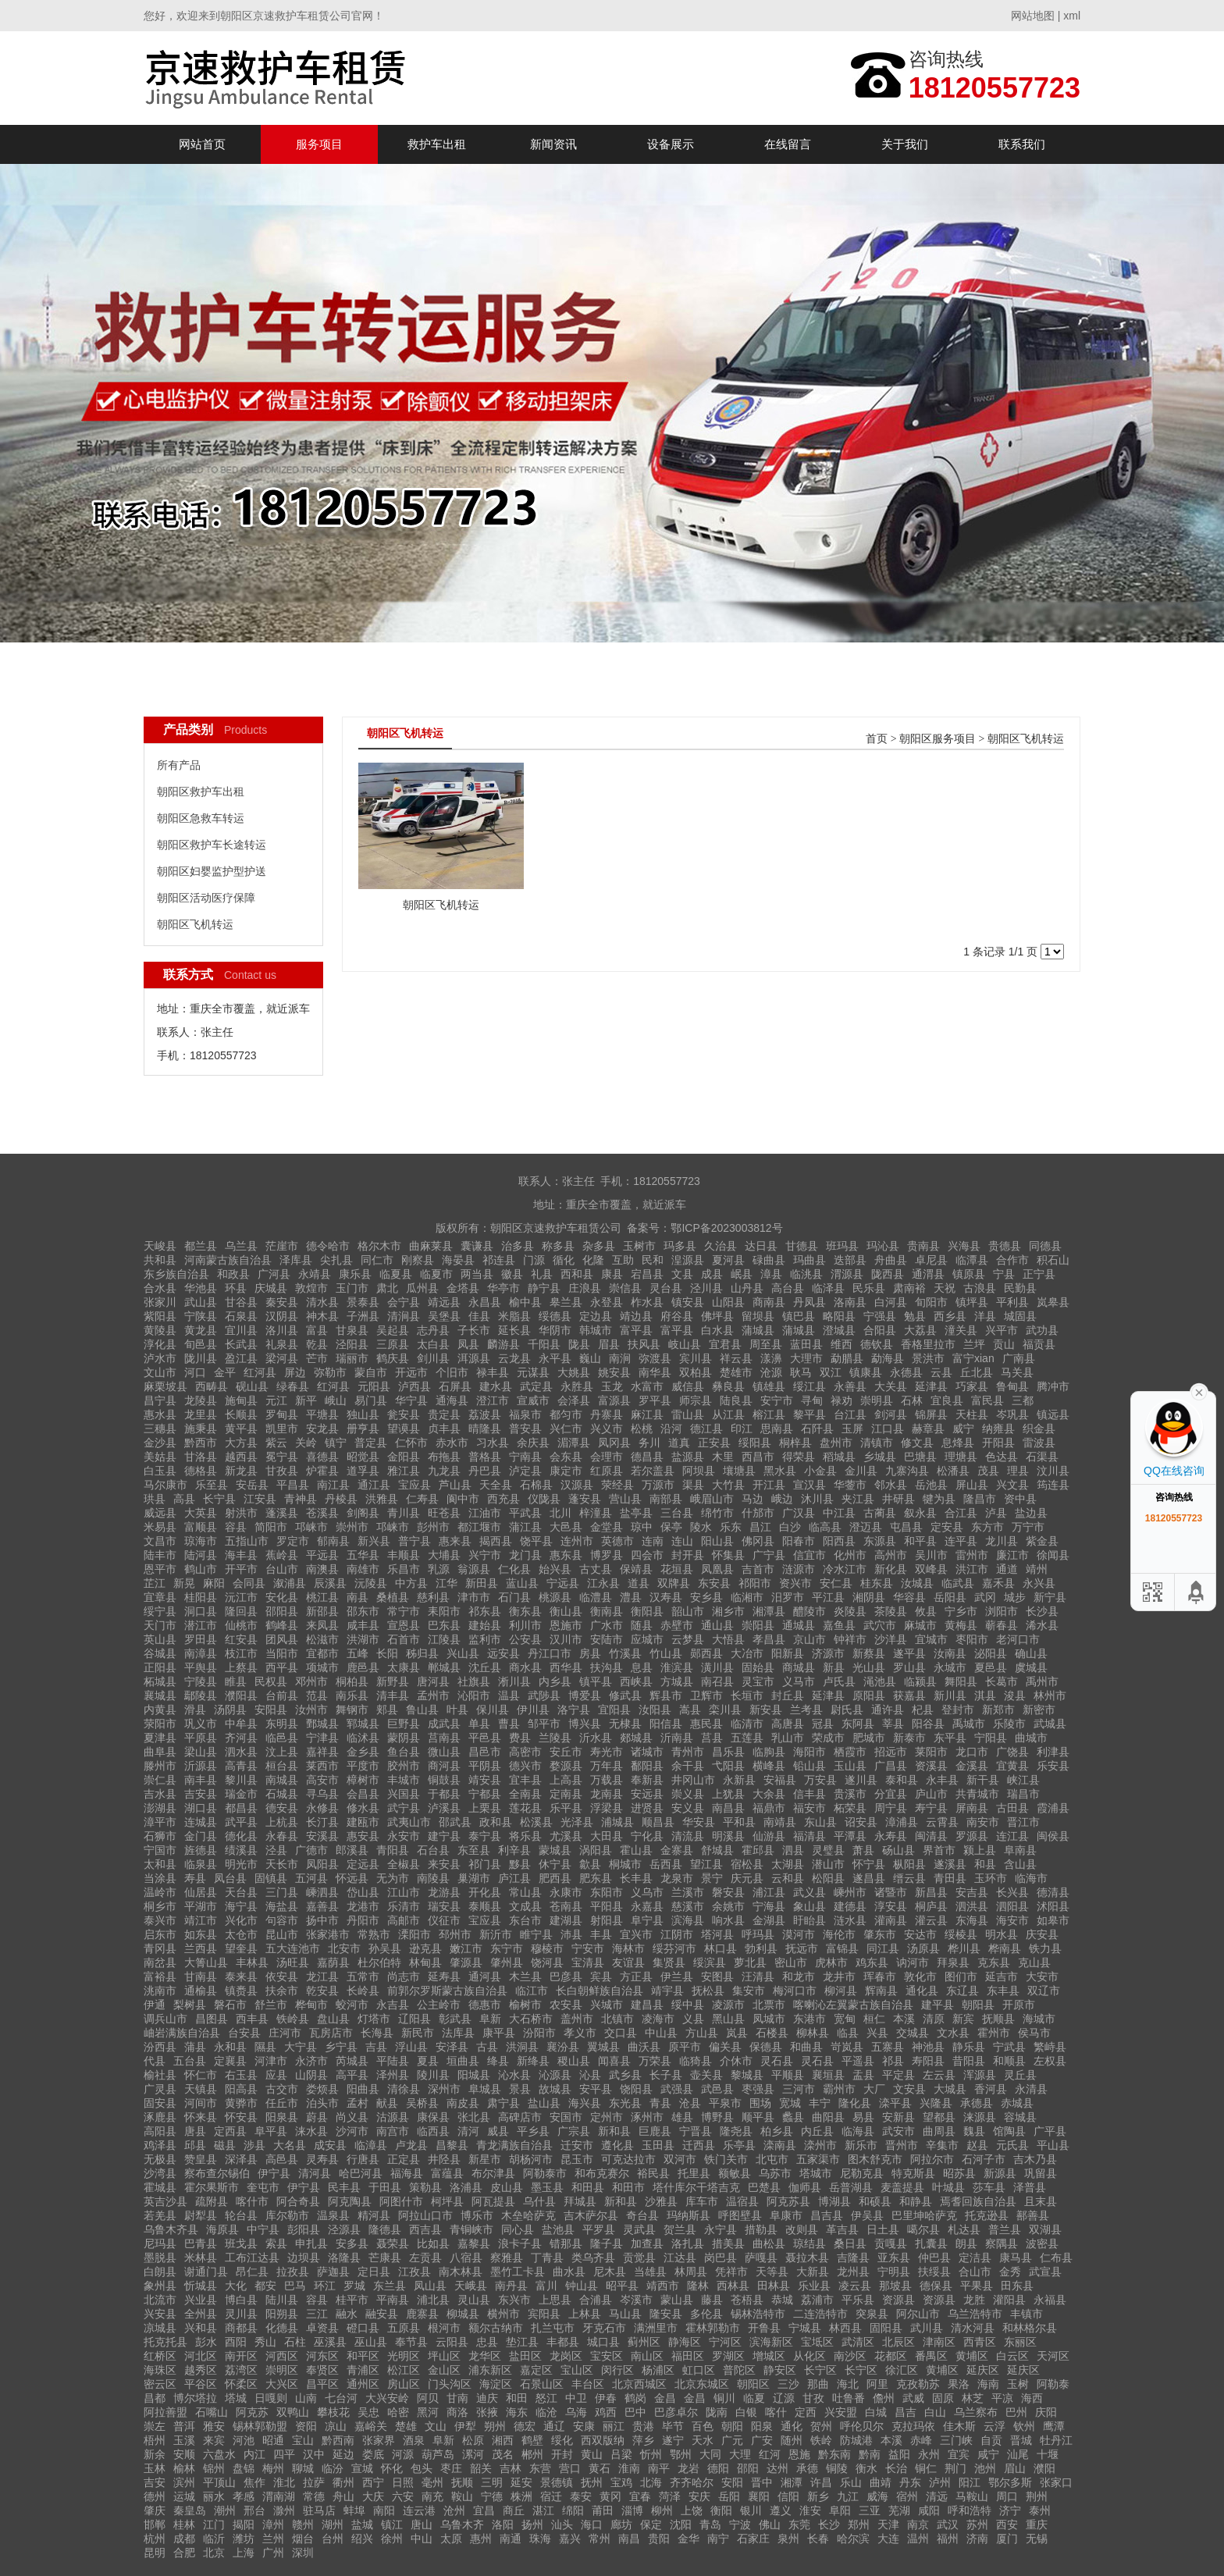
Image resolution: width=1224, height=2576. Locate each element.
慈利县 (433, 1597)
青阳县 (392, 1850)
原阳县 (868, 1695)
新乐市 (861, 2145)
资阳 (306, 2426)
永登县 (606, 1302)
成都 (184, 2538)
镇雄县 (769, 1386)
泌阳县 (990, 1653)
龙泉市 (676, 1878)
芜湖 (899, 2510)
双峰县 (931, 1569)
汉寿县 (665, 1597)
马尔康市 (165, 1484)
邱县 (195, 2145)
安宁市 (776, 1400)
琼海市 (200, 1541)
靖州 (1037, 1569)
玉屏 (852, 1428)
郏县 (387, 1709)
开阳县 (998, 1442)
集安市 (748, 1990)
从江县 (728, 1414)
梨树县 (189, 2004)
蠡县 (793, 2117)
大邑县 (566, 1527)
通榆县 (200, 1990)
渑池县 (879, 1681)
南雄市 (363, 1569)
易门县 (370, 1400)
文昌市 (160, 1541)
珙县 (154, 1499)
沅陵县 (370, 1583)
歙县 (590, 1864)
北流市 (160, 2299)
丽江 (613, 2426)
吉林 (510, 2468)
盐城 (362, 2524)
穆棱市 (547, 1948)
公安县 (525, 1639)
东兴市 (514, 2299)
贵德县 (1004, 1246)
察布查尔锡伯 (217, 2173)
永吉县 (392, 2004)
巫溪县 (330, 2342)
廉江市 (1012, 1555)
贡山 (1004, 1344)
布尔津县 (493, 2173)
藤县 (712, 2299)
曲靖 (880, 2482)
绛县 (498, 2061)
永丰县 (942, 1780)
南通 (510, 2538)
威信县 (687, 1386)
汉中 (314, 2454)
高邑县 (281, 2159)
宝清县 (587, 1962)
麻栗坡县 (165, 1386)
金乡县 (363, 1751)
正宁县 (1039, 1274)
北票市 (769, 2004)
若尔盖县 (652, 1470)
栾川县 (725, 1709)
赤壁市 (676, 1625)
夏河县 (728, 1260)
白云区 (1012, 2356)
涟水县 (850, 1920)
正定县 (403, 2159)
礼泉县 (281, 1344)
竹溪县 (625, 1653)
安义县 (687, 1808)
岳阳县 (950, 1597)
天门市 (160, 1625)
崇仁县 (160, 1780)
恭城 (782, 2299)
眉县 (609, 1344)
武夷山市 (409, 1822)
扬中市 (322, 1920)
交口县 (620, 2032)
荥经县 (617, 1484)
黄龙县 (200, 1330)
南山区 (647, 2356)
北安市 (344, 1948)
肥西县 (555, 1878)
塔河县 (717, 1934)
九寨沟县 (907, 1470)
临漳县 (370, 2145)
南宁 (718, 2538)
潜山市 (828, 1864)
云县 (941, 1372)
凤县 (468, 1344)
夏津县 (160, 1737)
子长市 (473, 1330)
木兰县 (525, 1976)
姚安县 (614, 1372)
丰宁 (820, 2103)
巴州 (1016, 2412)
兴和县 (200, 2328)
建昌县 (647, 2004)
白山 (935, 2412)
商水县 (525, 1667)
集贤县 (669, 1962)
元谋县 (533, 1372)
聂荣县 (392, 2243)
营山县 (625, 1499)
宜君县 (725, 1344)
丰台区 (587, 2384)
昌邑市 (484, 1751)
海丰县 (241, 1555)
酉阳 (236, 2342)
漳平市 (160, 1822)
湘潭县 (769, 1611)
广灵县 (160, 2089)
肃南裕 (909, 1288)
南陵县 (433, 1878)
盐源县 (687, 1456)
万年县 (606, 1765)
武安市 (898, 2131)
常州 (599, 2538)
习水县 (492, 1442)
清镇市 (876, 1442)
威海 (877, 2496)
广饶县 (1012, 1751)
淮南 (629, 2468)
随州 (791, 2440)
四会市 (647, 1555)
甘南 (457, 2398)
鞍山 (462, 2496)
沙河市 (352, 2131)
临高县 (825, 1527)
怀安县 (241, 2117)
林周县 (690, 2271)
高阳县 (160, 2131)
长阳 (387, 1653)
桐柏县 (352, 1681)
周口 (1007, 2496)
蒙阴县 (403, 1737)
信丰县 (809, 1794)
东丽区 (1020, 2342)
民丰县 (344, 2187)
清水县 (322, 1302)
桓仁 (874, 2018)
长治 (896, 2468)
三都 (1023, 1400)
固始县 (758, 1667)
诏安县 (861, 1822)
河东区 (322, 2356)
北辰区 (898, 2342)
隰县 (265, 2047)
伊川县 (533, 1709)
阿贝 (428, 2398)
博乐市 (477, 2215)
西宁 (373, 2482)
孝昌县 (769, 1639)
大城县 (950, 2089)
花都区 (890, 2356)
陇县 (579, 1344)
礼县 (542, 1274)
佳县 (479, 1316)
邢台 (254, 2510)
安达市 (920, 1934)
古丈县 (595, 1569)
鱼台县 (403, 1751)
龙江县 (322, 1976)
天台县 (241, 1892)
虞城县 (1031, 1667)
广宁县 (769, 1555)
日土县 (882, 2229)
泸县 (996, 1513)
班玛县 (842, 1246)
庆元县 (747, 1878)
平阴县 (484, 1765)
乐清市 (403, 1906)
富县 (317, 1330)
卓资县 (322, 2328)
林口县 (720, 1948)
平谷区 (200, 2384)
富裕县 (160, 1976)
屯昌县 (906, 1527)
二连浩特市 (820, 2313)
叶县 (457, 1709)
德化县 (241, 1836)
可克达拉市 (628, 2159)
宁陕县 (200, 1316)
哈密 (398, 2412)
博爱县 (584, 1695)
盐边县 (1031, 1513)
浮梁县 (606, 1808)
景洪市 (928, 1358)
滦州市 (820, 2145)
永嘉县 (647, 1906)
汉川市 (566, 1639)
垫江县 (522, 2342)
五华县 (363, 1555)
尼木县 (609, 2271)
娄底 (373, 2454)
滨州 (184, 2482)
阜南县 (1020, 1850)
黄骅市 (241, 2103)
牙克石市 (604, 2328)
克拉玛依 (913, 2426)
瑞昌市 (1023, 1794)
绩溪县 (241, 1850)
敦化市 (920, 1976)
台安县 (244, 2032)
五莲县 (747, 1737)
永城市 (950, 1667)
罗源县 (971, 1836)
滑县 (195, 1709)
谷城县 (160, 1653)
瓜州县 (422, 1288)
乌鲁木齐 (462, 2524)
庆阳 (1046, 2412)
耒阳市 (444, 1611)
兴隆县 (936, 2103)
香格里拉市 (928, 1344)
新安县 (765, 1709)
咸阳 (929, 2510)
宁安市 (587, 1948)
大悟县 (728, 1639)
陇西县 (887, 1274)
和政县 (233, 1274)
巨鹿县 (655, 2131)
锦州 (214, 2468)
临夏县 (395, 1274)
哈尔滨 (853, 2538)
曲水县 (569, 2271)
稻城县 (839, 1456)
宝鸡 (621, 2482)
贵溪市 (850, 1794)
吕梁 (621, 2454)
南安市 (982, 1822)
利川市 (525, 1625)
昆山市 (281, 1934)
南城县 (281, 1780)
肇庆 (154, 2510)
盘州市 (836, 1442)
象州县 (160, 2285)
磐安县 (728, 1892)
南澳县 (322, 1569)
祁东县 (484, 1611)
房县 (590, 1653)
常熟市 (374, 1934)
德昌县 (647, 1456)
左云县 (939, 2075)
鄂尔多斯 (1010, 2482)
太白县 (433, 1344)
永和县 (230, 2047)
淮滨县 (676, 1667)
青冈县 (160, 1948)
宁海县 (769, 1906)
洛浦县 (466, 2187)
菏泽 (670, 2496)
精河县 (374, 2215)
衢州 (343, 2482)
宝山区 (576, 2370)
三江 (317, 2313)
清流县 (687, 1836)
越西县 (241, 1456)
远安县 (503, 1653)
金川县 (861, 1470)
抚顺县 (998, 2018)
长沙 (829, 2524)
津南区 (939, 2342)
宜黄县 (1012, 1765)
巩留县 (1040, 2173)
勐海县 (887, 1358)
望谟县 (403, 1428)
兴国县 (403, 1794)
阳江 (969, 2482)
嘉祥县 (322, 1751)
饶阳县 (636, 2089)
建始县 (484, 1625)
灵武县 (639, 2229)
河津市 (270, 2061)
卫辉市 (706, 1695)
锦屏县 (931, 1414)
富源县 (614, 1400)
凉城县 (160, 2328)
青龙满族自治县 (514, 2145)
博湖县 (834, 2201)
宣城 (362, 2468)
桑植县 (392, 1597)
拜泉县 (953, 1962)
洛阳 (503, 2524)
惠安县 (363, 1836)
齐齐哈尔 (691, 2482)
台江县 (850, 1414)
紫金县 (1042, 1541)
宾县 (601, 1976)
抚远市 (801, 1948)
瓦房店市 (331, 2032)
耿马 (801, 1372)
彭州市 (433, 1527)
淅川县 (514, 1681)
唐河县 (433, 1681)
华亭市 (503, 1288)
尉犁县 (200, 2215)
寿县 (195, 1878)
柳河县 (840, 1990)
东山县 (820, 1822)
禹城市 (968, 1723)
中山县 (661, 2032)
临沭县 (363, 1737)
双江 (831, 1372)
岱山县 (363, 1892)
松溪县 (536, 1822)
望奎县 (241, 1948)
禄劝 (841, 1400)
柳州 (662, 2510)
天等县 (772, 2271)
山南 (306, 2398)
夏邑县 (990, 1667)
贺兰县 (680, 2229)
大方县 (241, 1442)
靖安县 (484, 1780)
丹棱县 (341, 1499)
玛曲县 (809, 1260)
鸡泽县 (160, 2145)
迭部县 (850, 1260)
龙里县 (200, 1414)
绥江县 (809, 1386)
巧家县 (971, 1386)
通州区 (363, 2384)
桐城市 (625, 1864)
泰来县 (241, 1976)
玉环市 (990, 1878)
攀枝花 (333, 2412)
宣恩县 (403, 1625)
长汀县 (322, 1822)
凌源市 (728, 2004)
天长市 (281, 1864)
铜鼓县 (444, 1780)
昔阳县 (968, 2061)
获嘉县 (909, 1695)
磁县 (225, 2145)
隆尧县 (736, 2131)
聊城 (303, 2468)
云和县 (787, 1878)
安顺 (184, 2454)
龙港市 (363, 1906)
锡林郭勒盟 (260, 2426)
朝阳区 (753, 2384)
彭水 (206, 2342)
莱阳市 (931, 1751)
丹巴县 (484, 1470)
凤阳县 (322, 1864)
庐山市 (931, 1794)
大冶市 (747, 1653)
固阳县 (886, 2328)
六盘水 (219, 2454)
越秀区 (200, 2370)
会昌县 (363, 1794)
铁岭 (821, 2440)
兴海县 (964, 1246)
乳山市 (787, 1737)
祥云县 (736, 1358)
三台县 (676, 1513)
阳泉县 (281, 2117)
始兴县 (555, 1569)
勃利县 (761, 1948)
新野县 (392, 1681)
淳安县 (890, 1906)
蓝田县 (806, 1344)
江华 (446, 1583)
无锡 (1037, 2538)
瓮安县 (403, 1414)
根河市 (444, 2328)
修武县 (625, 1695)
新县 (834, 1667)
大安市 (1042, 1976)
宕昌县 (647, 1274)
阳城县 (473, 2075)
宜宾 (959, 2454)
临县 (848, 2032)
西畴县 (211, 1386)
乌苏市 (775, 2173)
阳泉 (762, 2426)
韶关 (481, 2468)
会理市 (606, 1456)
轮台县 (241, 2215)
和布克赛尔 (602, 2173)
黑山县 (728, 2018)
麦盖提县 (902, 2187)
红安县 (241, 1639)
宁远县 (562, 1583)
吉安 (154, 2482)
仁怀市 (411, 1442)
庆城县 (270, 1288)
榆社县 (160, 2075)
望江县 (706, 1864)
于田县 (384, 2187)
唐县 (195, 2131)
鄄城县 (322, 1723)
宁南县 (525, 1456)
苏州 (977, 2524)
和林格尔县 (1029, 2328)
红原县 (606, 1470)
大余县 (769, 1794)
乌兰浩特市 (975, 2313)
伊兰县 (676, 1976)
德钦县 (876, 1344)
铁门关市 (726, 2159)
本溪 (904, 2018)
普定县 (370, 1442)
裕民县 (653, 2173)
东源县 (879, 1541)
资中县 (1020, 1499)
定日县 (374, 2271)
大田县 (606, 1836)
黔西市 (200, 1442)
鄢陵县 (200, 1695)
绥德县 (555, 1316)
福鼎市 (769, 1808)
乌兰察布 (976, 2412)
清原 (934, 2018)
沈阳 (681, 2524)
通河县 (484, 1976)
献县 (387, 2103)
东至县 (473, 1850)
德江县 (706, 1428)
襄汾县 (562, 2047)
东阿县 (858, 1723)
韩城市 (595, 1330)
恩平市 (160, 1569)
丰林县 (252, 1962)
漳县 (771, 1274)
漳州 (273, 2524)
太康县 (403, 1667)
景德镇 (556, 2482)
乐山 (851, 2482)
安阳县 (270, 1709)
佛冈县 (758, 1541)
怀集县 (728, 1555)
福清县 (809, 1836)
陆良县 (736, 1400)
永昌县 (484, 1302)
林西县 (845, 2328)
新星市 (484, 2159)
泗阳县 (1012, 1906)
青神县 (300, 1499)
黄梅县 (961, 1625)
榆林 (184, 2468)
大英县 (200, 1513)
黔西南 (338, 2440)
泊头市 (322, 2103)
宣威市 (533, 1400)
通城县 (798, 1625)
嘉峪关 (370, 2426)
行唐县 (363, 2159)
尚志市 (403, 1976)
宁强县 (879, 1316)
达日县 (761, 1246)
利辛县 (514, 1850)
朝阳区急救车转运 (200, 818)
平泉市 (725, 2103)
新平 (306, 1400)
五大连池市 (292, 1948)
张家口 (1056, 2482)
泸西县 (414, 1386)
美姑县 (160, 1456)
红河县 (260, 1372)
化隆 (593, 1260)
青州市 (687, 1751)
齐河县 (241, 1737)
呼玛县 (758, 1934)
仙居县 (200, 1892)
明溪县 (728, 1836)
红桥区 (160, 2356)
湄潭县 (573, 1442)
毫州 (432, 2482)
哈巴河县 (360, 2173)
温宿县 (742, 2201)
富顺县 (200, 1527)
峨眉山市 (712, 1499)
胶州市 (403, 1765)
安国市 (566, 2117)
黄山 (592, 2454)
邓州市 (311, 1681)
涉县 (254, 2145)
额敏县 (734, 2173)
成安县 (330, 2145)
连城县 (200, 1822)
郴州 (532, 2454)
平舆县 (200, 1667)
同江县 (882, 1948)
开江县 (769, 1484)
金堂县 (606, 1527)
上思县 (555, 2299)
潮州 (225, 2510)
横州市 (503, 2313)
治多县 (517, 1246)
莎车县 (989, 2187)
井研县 (898, 1499)
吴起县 (392, 1330)
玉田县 (658, 2145)
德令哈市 (328, 1246)
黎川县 (241, 1780)
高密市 (525, 1751)
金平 (225, 1372)
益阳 (899, 2454)
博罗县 (606, 1555)
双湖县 (1045, 2229)
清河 (468, 2131)
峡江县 (1023, 1780)
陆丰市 (160, 1555)
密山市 (790, 1962)
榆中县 (525, 1302)
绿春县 (292, 1386)
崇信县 (625, 1288)
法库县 (458, 2032)
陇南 (717, 2412)
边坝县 (303, 2257)
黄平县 (241, 1428)
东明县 (281, 1723)
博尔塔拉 (195, 2398)
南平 (659, 2468)
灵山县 (473, 2299)
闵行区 (617, 2370)
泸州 (940, 2482)
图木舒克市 (875, 2159)
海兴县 (584, 2103)
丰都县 (562, 2342)
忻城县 (200, 2285)
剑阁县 (363, 1513)
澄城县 (839, 1330)
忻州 (651, 2454)
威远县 (160, 1513)
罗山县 (909, 1667)
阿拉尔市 (932, 2159)
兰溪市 (687, 1892)
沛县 (571, 1934)
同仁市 (377, 1260)
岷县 (742, 1274)
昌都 (154, 2398)
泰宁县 (484, 1836)
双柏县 (695, 1372)
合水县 (160, 1288)
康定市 (566, 1470)
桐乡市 (160, 1906)
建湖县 (566, 1920)
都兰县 (200, 1246)
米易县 (160, 1527)
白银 (746, 2412)
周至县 (765, 1344)
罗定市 (292, 1541)
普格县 (484, 1456)
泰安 (581, 2496)
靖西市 (662, 2285)
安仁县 (836, 1583)
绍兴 (362, 2538)
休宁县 (555, 1864)
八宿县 (466, 2257)
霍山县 (636, 1850)
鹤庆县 (392, 1358)
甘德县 (801, 1246)
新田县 (481, 1583)
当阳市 (281, 1653)
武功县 (1042, 1330)
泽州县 (392, 2075)
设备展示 (670, 144)
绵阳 (573, 2510)
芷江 (154, 1583)
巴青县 (200, 2243)
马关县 (1017, 1372)
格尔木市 (379, 1246)
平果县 (976, 2285)
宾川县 (695, 1358)
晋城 (1021, 2440)
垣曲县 (463, 2061)
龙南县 (606, 1794)
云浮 (994, 2426)
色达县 (1001, 1456)
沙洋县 (890, 1639)
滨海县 (687, 1920)
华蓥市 (850, 1484)
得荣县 (798, 1456)
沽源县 (392, 2117)
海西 (1032, 2398)
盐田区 (525, 2356)
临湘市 (747, 1597)
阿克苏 (252, 2412)
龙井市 (839, 1976)
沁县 (590, 2075)
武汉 (948, 2524)
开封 (562, 2454)
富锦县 (842, 1948)
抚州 (592, 2482)
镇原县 (968, 1274)
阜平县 (270, 2131)
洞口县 (200, 1611)
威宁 (963, 1428)
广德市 (311, 1850)
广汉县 (798, 1513)
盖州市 (576, 2018)
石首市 (403, 1639)
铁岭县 (292, 2018)
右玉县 (241, 2075)
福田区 (687, 2356)
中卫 (576, 2398)
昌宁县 (160, 1400)
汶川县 (1053, 1470)
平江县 (828, 1597)
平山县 (1053, 2145)
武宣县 (1045, 2271)
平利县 (1012, 1302)
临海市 (1031, 1878)
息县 (642, 1667)
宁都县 (484, 1794)
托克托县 (165, 2342)
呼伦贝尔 (862, 2426)
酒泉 (414, 2440)
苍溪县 (322, 1513)
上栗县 (484, 1808)
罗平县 (655, 1400)
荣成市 (828, 1737)
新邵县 (322, 1611)
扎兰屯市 (553, 2328)
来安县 (444, 1864)
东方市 (987, 1527)
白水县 (717, 1330)
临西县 (433, 2131)
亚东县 (893, 2257)
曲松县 (769, 2243)
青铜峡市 (471, 2229)
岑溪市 (636, 2299)
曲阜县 (160, 1751)
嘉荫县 (333, 1962)
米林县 (200, 2257)
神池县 (928, 2047)
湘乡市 (728, 1611)
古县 (487, 2047)
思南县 (776, 1428)
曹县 (509, 1723)
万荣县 (655, 2061)
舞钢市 (352, 1709)
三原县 (392, 1344)
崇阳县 (758, 1625)
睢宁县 (536, 1934)
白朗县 (160, 2271)
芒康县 (384, 2257)
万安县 (820, 1780)
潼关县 (961, 1330)
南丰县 (200, 1780)
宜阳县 (614, 1709)
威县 (498, 2131)
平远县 (322, 1555)
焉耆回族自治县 (978, 2201)
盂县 (863, 2075)
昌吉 (905, 2412)
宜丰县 (525, 1780)
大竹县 (728, 1484)
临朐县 (769, 1751)
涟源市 (798, 1569)
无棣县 (625, 1723)
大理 (740, 2454)
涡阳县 (595, 1850)
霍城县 (160, 2187)
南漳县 (200, 1653)
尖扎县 (336, 1260)
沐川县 (817, 1499)
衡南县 (606, 1611)
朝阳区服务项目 (937, 739)
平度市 (363, 1765)
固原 (943, 2398)
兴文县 (1012, 1484)
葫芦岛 (438, 2454)
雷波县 (1039, 1442)
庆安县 (1042, 1934)
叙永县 (920, 1513)
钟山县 (581, 2285)
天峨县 (470, 2285)
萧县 (863, 1850)
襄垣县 (828, 2075)
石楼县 (772, 2032)
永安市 (403, 1836)
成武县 (444, 1723)
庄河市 (285, 2032)
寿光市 (606, 1751)
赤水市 (452, 1442)
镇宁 (336, 1442)
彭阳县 (303, 2229)
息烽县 (957, 1442)
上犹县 (728, 1794)
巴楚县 (764, 2187)
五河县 (311, 1878)
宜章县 (160, 1597)
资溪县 (931, 1765)
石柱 (295, 2342)
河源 (403, 2454)
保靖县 (636, 1569)
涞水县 (311, 2131)
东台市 (525, 1920)
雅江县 (403, 1470)
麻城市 (920, 1625)
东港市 (809, 2018)
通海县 (452, 1400)
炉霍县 (322, 1470)
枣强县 (758, 2089)
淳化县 (160, 1344)
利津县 (1053, 1751)
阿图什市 (401, 2201)
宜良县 (946, 1400)
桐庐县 (931, 1906)
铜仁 (926, 2468)
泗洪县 (971, 1906)
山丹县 (747, 1288)
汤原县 (923, 1948)
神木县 (322, 1316)
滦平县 (895, 2103)
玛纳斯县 (688, 2215)
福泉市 (525, 1414)
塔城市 (815, 2173)
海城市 (1039, 2018)
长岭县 (363, 1990)
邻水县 (890, 1484)
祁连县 (498, 1260)
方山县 (701, 2032)
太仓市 (241, 1934)
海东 (517, 2412)
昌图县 (211, 2018)
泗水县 (241, 1751)
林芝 (973, 2398)
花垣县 (676, 1569)
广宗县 (573, 2131)
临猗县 (695, 2061)
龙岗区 (566, 2356)
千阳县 (544, 1344)
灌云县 (931, 1920)
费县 (520, 1737)
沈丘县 (484, 1667)
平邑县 (484, 1737)
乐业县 (814, 2285)
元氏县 (1012, 2145)
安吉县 (971, 1892)
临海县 (858, 2131)
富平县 (636, 1330)
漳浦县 (901, 1822)
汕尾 (1018, 2454)
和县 (985, 1864)
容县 (236, 1527)
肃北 (387, 1288)
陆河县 (200, 1555)
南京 (918, 2524)
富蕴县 (447, 2173)
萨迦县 (333, 2271)
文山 (436, 2426)
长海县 (377, 2032)
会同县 (249, 1583)
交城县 (912, 2032)
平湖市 (200, 1906)
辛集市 (942, 2145)
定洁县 (975, 2257)
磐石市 (230, 2004)
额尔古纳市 (495, 2328)
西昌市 (758, 1456)
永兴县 (1039, 1583)
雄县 (682, 2117)
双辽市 (1043, 1990)
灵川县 (241, 2313)
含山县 (1020, 1864)
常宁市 (403, 1611)
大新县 (812, 2271)
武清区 (858, 2342)
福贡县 (1039, 1344)
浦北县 (433, 2299)
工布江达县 (252, 2257)
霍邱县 (758, 1850)
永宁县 (720, 2229)
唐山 (421, 2524)
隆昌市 (979, 1499)
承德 (807, 2468)
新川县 (950, 1695)
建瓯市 (363, 1822)
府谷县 (676, 1316)
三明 (492, 2482)
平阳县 (606, 1906)
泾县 (276, 1850)
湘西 (503, 2440)
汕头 (562, 2524)
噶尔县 (923, 2229)
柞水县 (647, 1302)
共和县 (160, 1260)
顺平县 (758, 2117)
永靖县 (314, 1274)
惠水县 (160, 1414)
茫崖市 (281, 1246)
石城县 (281, 1794)
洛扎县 (687, 2243)
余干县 (687, 1765)
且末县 (1040, 2201)
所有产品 (179, 765)
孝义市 (580, 2032)
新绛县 (533, 2061)
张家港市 (328, 1934)
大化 (236, 2285)
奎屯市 (263, 2187)
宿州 (907, 2496)
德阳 (718, 2468)
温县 (509, 1695)
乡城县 (879, 1456)
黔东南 (834, 2454)
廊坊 (621, 2524)
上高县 (566, 1780)
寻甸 (812, 1400)
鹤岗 (635, 2398)
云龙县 (514, 1358)
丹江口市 (549, 1653)
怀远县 (352, 1878)
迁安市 (576, 2145)
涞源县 (979, 2117)
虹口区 (698, 2370)
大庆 (373, 2496)
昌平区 (322, 2384)
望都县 (939, 2117)
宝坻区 (817, 2342)
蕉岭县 (281, 1555)
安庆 (699, 2496)
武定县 (536, 1386)
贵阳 (659, 2538)
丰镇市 (1026, 2313)
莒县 (712, 1737)
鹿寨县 (422, 2313)
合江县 (961, 1513)
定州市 (606, 2117)
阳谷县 (928, 1723)
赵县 (977, 2145)
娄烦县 (322, 2089)
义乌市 (647, 1892)
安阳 (732, 2482)
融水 (347, 2313)
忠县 (487, 2342)
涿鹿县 (160, 2117)
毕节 (673, 2426)
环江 (325, 2285)
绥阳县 (754, 1442)
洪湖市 (363, 1639)
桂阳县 (200, 1597)
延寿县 (444, 1976)
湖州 (332, 2524)
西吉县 (425, 2229)
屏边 (295, 1372)
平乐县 (858, 2299)
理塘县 (961, 1456)
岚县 (737, 2032)
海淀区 (495, 2384)
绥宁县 (160, 1611)
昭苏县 (959, 2173)
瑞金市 (241, 1794)
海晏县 (458, 1260)
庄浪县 (584, 1288)
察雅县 (506, 2257)
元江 (276, 1400)
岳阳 (729, 2496)
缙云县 (909, 1878)
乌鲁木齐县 (171, 2229)
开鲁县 (764, 2328)
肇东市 (879, 1934)
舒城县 (717, 1850)
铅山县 (809, 1765)
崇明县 (876, 1400)
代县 (154, 2061)
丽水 (214, 2496)
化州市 (850, 1555)
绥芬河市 (674, 1948)
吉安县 (200, 1794)
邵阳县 (281, 1611)
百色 (702, 2426)
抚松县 (708, 1990)
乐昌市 (403, 1569)
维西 (841, 1344)
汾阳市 (539, 2032)
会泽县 (573, 1400)
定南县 (566, 1794)
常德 (314, 2496)
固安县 (160, 2103)
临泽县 (828, 1288)
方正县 (636, 1976)
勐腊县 (847, 1358)
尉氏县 (847, 1709)
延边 (343, 2454)
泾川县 (706, 1288)
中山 (421, 2538)
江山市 (403, 1892)
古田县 (1012, 1808)
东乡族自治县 (176, 1274)
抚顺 (462, 2482)
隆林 (698, 2285)
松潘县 (953, 1470)
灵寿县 (322, 2159)
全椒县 (403, 1864)
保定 (651, 2524)
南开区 (241, 2356)
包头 (421, 2468)
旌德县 (200, 1850)
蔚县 (317, 2117)
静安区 (779, 2370)
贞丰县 (444, 1428)
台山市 (281, 1569)
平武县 (525, 1513)
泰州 (1040, 2510)
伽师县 (804, 2187)
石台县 (433, 1850)
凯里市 (281, 1428)
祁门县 (484, 1864)
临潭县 (971, 1260)
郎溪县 (352, 1850)
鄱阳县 (647, 1765)
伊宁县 (274, 2173)
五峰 (357, 1653)
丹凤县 (809, 1302)
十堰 (1048, 2454)
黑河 (428, 2412)
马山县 (625, 2313)
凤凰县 (717, 1569)
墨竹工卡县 (517, 2271)
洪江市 (971, 1569)
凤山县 (430, 2285)
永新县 (739, 1780)
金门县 (200, 1836)
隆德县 (384, 2229)
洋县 (985, 1316)
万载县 (606, 1780)
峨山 (336, 1400)
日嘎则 (270, 2398)
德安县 (281, 1808)
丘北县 (976, 1372)
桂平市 (352, 2299)
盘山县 (333, 2018)
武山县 (200, 1302)
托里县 (694, 2173)
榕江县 (769, 1414)
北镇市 (617, 2018)
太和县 (160, 1864)
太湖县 (787, 1864)
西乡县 (950, 1316)
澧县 (631, 1597)
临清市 (747, 1723)
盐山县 (544, 2103)
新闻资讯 (553, 144)
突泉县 (872, 2313)
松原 (473, 2440)
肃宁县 (503, 2103)
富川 (546, 2285)
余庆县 (533, 1442)
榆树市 (525, 2004)
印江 (742, 1428)
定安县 (946, 1527)
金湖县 (769, 1920)
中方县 (411, 1583)
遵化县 (617, 2145)
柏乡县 (776, 2131)
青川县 (403, 1513)
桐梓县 (795, 1442)
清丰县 (392, 1695)
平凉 (1002, 2398)
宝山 (303, 2440)
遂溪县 (950, 1864)
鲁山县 (422, 1709)
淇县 (985, 1695)
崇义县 (687, 1794)
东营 (540, 2468)
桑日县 (850, 2243)
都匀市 (566, 1414)
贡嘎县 (890, 2243)
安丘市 (566, 1751)
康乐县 (355, 1274)
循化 (564, 1260)
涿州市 (647, 2117)
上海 (243, 2552)
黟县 (520, 1864)
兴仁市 (566, 1428)
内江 (254, 2454)
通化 (791, 2426)
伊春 (606, 2398)
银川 (751, 2510)
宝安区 (606, 2356)
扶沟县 (606, 1667)
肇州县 (506, 1962)
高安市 (322, 1780)
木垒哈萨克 (528, 2215)
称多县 (558, 1246)
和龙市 (798, 1976)
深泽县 (241, 2159)
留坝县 (758, 1316)
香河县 (990, 2089)
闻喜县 (614, 2061)
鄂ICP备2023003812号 (726, 1228)
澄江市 (492, 1400)
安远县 (647, 1794)
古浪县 (979, 1288)
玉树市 (639, 1246)
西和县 (576, 1274)
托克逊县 (987, 2215)
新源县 (1000, 2173)
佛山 (770, 2524)
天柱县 (971, 1414)
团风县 (281, 1639)
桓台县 (281, 1765)
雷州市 (971, 1555)
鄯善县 (1032, 2215)
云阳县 (452, 2342)
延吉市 (1001, 1976)
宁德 (492, 2496)
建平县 (937, 2004)
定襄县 (230, 2061)
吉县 (376, 2047)
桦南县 (1004, 1948)
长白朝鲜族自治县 (599, 1990)
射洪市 (241, 1513)
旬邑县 (200, 1344)
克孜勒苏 (918, 2384)
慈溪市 (687, 1906)
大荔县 (920, 1330)
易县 (863, 2117)
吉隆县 (853, 2257)
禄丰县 (492, 1372)
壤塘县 (739, 1470)
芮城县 (352, 2061)
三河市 (798, 2089)
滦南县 (779, 2145)
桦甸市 (311, 2004)
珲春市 (879, 1976)
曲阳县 (828, 2117)
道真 (679, 1442)
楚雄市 (736, 1372)
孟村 (357, 2103)
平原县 (200, 1737)
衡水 (866, 2468)
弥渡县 (655, 1358)
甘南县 (200, 1976)
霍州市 (993, 2032)
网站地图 (1033, 15)
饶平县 (536, 1541)
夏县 (428, 2061)
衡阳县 (647, 1611)
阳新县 (787, 1653)
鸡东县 (872, 1962)
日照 (403, 2482)
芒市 (317, 1358)
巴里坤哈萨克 (924, 2215)
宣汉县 (809, 1484)
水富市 (647, 1386)
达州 (777, 2468)
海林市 (628, 1948)
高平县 (352, 2075)
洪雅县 (381, 1499)
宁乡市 (961, 1611)
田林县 (773, 2285)
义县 (693, 2018)
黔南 (870, 2454)
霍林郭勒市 (712, 2328)
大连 (888, 2538)
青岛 (710, 2524)
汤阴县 (230, 1709)
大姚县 (573, 1372)
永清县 (1031, 2089)
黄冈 (610, 2496)
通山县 (717, 1625)
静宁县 (544, 1288)
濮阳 (1044, 2468)
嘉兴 (570, 2538)
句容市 (281, 1920)
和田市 (628, 2187)
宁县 (1004, 1274)
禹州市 (1042, 1681)
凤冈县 (614, 1442)
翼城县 (603, 2047)
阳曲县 (363, 2089)
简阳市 (270, 1527)
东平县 (950, 1737)
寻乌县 (322, 1794)
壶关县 (706, 2075)
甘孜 (813, 2398)
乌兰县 (241, 1246)
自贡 (991, 2440)
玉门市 (352, 1288)
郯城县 (636, 1737)
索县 (276, 2243)
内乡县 (555, 1681)
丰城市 (403, 1780)
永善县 (850, 1386)
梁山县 (200, 1751)
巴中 (635, 2412)
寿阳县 (928, 2061)
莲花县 (525, 1808)
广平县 (1050, 2131)
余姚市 (728, 1906)
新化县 (890, 1569)
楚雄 (406, 2426)
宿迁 (551, 2496)
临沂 (214, 2538)
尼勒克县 (862, 2173)
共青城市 (977, 1794)
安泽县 (452, 2047)
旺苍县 (444, 1513)
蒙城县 (555, 1850)
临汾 (332, 2468)
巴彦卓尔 (676, 2412)
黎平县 (809, 1414)
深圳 (303, 2552)
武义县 (809, 1892)
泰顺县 (484, 1906)
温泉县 (333, 2215)
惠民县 (706, 1723)
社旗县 (473, 1681)
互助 (623, 1260)
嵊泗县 (322, 1892)
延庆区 (982, 2370)
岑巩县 (1012, 1414)
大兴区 (281, 2384)
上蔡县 (241, 1667)
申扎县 (311, 2243)
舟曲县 (890, 1260)
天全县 (495, 1484)
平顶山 (219, 2482)
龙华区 (484, 2356)
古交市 (281, 2089)
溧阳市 (414, 1934)
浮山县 (411, 2047)
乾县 (317, 1344)
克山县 (1034, 1962)
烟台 (303, 2538)
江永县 (603, 1583)
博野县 (717, 2117)
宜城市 (931, 1639)
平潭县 (850, 1836)
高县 (184, 1499)
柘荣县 (850, 1808)
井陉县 (444, 2159)
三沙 (788, 2384)
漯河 (473, 2454)
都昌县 (241, 1808)
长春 (818, 2538)
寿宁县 (931, 1808)
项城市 (322, 1667)
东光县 (625, 2103)
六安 (403, 2496)
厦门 (1007, 2538)
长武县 (241, 1344)
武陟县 (544, 1695)
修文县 (917, 1442)
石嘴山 (211, 2412)
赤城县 (1017, 2103)
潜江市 (200, 1625)
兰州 (273, 2538)
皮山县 (506, 2187)
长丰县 (636, 1878)
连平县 (961, 1541)
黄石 (599, 2468)
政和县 (495, 1822)
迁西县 (698, 2145)
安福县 (779, 1780)
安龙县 (322, 1428)
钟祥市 (850, 1639)
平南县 (392, 2299)
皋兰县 (566, 1302)
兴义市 (606, 1428)
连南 (653, 1541)
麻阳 (214, 1583)
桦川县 (964, 1948)
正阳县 (160, 1667)
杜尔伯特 (379, 1962)
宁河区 (725, 2342)
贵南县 (923, 1246)
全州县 (200, 2313)
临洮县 (806, 1274)
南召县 (717, 1681)
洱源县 (473, 1358)
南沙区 (850, 2356)
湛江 (543, 2510)
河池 (243, 2440)
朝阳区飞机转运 (195, 924)
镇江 (392, 2524)
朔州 (495, 2426)
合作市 (1012, 1260)
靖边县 (636, 1316)
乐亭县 (739, 2145)
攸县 (926, 1611)
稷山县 (573, 2061)
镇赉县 (241, 1990)
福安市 (809, 1808)
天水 (702, 2440)
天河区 (1053, 2356)
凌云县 (854, 2285)
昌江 (760, 1527)
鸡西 (606, 2412)
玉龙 (612, 1386)
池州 (985, 2468)
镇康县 (865, 1372)
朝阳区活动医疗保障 (206, 897)
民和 (653, 1260)
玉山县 (850, 1765)
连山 (682, 1541)
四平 (284, 2454)
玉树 (1018, 2384)
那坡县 (895, 2285)
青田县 (950, 1878)
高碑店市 (520, 2117)
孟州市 (433, 1695)
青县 (660, 2103)
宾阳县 (544, 2313)
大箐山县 (206, 1962)
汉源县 (576, 1484)
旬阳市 (931, 1302)
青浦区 (363, 2370)
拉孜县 (292, 2271)
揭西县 (495, 1541)
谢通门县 (206, 2271)
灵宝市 (758, 1681)
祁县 (893, 2061)
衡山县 (566, 1611)
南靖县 (779, 1822)
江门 (214, 2524)
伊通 (154, 2004)
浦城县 (617, 1822)
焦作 (254, 2482)
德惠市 (484, 2004)
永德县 (906, 1372)
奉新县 (647, 1780)
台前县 (281, 1695)
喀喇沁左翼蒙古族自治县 (853, 2004)
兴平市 (1001, 1330)
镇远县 (1053, 1414)
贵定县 (444, 1414)
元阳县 (374, 1386)
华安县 (698, 1822)
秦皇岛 (189, 2510)
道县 (638, 1583)
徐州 (392, 2538)
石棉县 (536, 1484)
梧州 (154, 2440)
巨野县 (403, 1723)
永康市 (566, 1892)
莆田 (603, 2510)
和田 (517, 2398)
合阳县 (879, 1330)
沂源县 (200, 1765)
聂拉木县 (807, 2257)
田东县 (1017, 2285)
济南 (977, 2538)
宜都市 (322, 1653)
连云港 (419, 2510)
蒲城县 (758, 1330)
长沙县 (1042, 1611)
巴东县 (444, 1625)
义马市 (798, 1681)
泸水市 (160, 1358)
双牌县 (673, 1583)
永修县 (322, 1808)
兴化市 (241, 1920)
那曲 (818, 2384)
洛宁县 (573, 1709)
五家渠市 (818, 2159)
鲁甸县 (1012, 1386)
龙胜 (974, 2299)
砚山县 (252, 1386)
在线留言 (787, 144)
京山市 (809, 1639)
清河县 (314, 2173)
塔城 (236, 2398)
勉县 (915, 1316)
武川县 (926, 2328)
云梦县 (687, 1639)
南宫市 (392, 2131)
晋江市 (1023, 1822)
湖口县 (200, 1808)
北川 (560, 1513)
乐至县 (211, 1484)
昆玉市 (576, 2159)
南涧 (620, 1358)
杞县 (923, 1709)
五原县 (403, 2328)
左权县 (1050, 2061)
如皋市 (1053, 1920)
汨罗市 (787, 1597)
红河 (770, 2454)
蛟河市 (352, 2004)
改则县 (801, 2229)
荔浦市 (817, 2299)
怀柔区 (241, 2384)
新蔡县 (868, 1653)
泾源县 (344, 2229)
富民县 (987, 1400)
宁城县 (804, 2328)
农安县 (566, 2004)
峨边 (782, 1499)
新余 (154, 2454)
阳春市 (798, 1541)
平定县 (898, 2075)
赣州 (303, 2524)
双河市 (680, 2159)
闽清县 (931, 1836)
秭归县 (422, 1653)
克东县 (993, 1962)
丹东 (910, 2482)
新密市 (1039, 1709)
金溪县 (971, 1765)
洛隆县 (344, 2257)
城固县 (1020, 1316)
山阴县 (311, 2075)
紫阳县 (160, 1316)
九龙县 (444, 1470)
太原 (451, 2538)
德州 (154, 2496)
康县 (612, 1274)
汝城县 (917, 1583)
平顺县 (787, 2075)
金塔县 (463, 1288)
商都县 (241, 2328)
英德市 (617, 1541)
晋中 (762, 2482)
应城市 (647, 1639)
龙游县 (444, 1892)
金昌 (665, 2398)
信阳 (788, 2496)
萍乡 (643, 2440)
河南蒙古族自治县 (228, 1260)
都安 (265, 2285)
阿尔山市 (918, 2313)
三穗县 (160, 1428)
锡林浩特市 (758, 2313)
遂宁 (673, 2440)
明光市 (241, 1864)
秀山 (265, 2342)
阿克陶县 (350, 2201)
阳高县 (241, 2089)
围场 (760, 2103)
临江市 (531, 1990)
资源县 (898, 2299)
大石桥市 (531, 2018)
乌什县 (539, 2201)
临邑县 (281, 1737)
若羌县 (160, 2215)
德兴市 (525, 1765)
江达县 (680, 2257)
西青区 (979, 2342)
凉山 (336, 2426)
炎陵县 (850, 1611)
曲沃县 (644, 2047)
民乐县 (868, 1288)
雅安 (214, 2426)
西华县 (566, 1667)
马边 (752, 1499)
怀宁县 (868, 1864)
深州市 (444, 2089)
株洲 (521, 2496)
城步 (1015, 1597)
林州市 (1050, 1695)
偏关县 (725, 2047)
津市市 (473, 1597)
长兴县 (1012, 1892)
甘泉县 (352, 1330)
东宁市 (506, 1948)
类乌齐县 (593, 2257)
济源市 (828, 1653)
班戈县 (241, 2243)
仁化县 (514, 1569)
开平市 (241, 1569)
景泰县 (363, 1302)
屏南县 (971, 1808)
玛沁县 (882, 1246)
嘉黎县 (473, 2243)
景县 (520, 2089)
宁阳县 (990, 1737)
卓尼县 (931, 1260)
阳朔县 (281, 2313)
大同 (710, 2454)
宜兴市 (636, 1934)
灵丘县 (1020, 2075)
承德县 (976, 2103)
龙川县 (1001, 1541)
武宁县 (403, 1808)
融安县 (381, 2313)
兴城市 (606, 2004)
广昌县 (890, 1765)
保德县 (765, 2047)
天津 (888, 2524)
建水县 (495, 1386)
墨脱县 (160, 2257)
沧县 (690, 2103)
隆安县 (665, 2313)
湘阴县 (868, 1597)
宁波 (740, 2524)
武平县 (241, 1822)
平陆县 (392, 2061)
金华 (688, 2538)
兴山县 (463, 1653)
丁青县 (547, 2257)
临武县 (957, 1583)
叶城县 (948, 2187)
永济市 (311, 2061)
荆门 (955, 2468)
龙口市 (971, 1751)
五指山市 (247, 1541)
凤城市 (769, 2018)
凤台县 (230, 1878)
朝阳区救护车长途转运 (211, 844)
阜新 (490, 2018)
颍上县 (979, 1850)
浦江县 (769, 1892)
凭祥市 (731, 2271)
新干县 (982, 1780)
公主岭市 (439, 2004)
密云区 (160, 2384)
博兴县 (584, 1723)
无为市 (392, 1878)
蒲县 (195, 2047)
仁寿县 (422, 1499)
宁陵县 (200, 1681)
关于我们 (904, 144)
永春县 (281, 1836)
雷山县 (687, 1414)
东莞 (799, 2524)
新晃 (184, 1583)
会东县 (566, 1456)
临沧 (546, 2412)
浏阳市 (1001, 1611)
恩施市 (566, 1625)
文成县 (525, 1906)
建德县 (850, 1906)
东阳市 (606, 1892)
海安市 (1012, 1920)
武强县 (676, 2089)
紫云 (276, 1442)
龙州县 (853, 2271)
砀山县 (898, 1850)
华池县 (200, 1288)
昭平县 (622, 2285)
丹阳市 (363, 1920)
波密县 (1042, 2243)
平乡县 (533, 2131)
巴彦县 (566, 1976)
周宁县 (890, 1808)
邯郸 (154, 2524)
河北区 (200, 2356)
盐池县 (558, 2229)
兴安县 (160, 2313)
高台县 (787, 1288)
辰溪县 (330, 1583)
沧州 (454, 2510)
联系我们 (1021, 144)
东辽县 (962, 1990)
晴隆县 (484, 1428)
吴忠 (368, 2412)
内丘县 (817, 2131)
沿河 (671, 1428)
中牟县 (241, 1723)
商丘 (514, 2510)
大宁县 (300, 2047)
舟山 (343, 2496)
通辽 (554, 2426)
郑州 (859, 2524)
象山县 (809, 1906)
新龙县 (241, 1470)
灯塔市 (374, 2018)
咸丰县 (363, 1625)
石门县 (514, 1597)
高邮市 (403, 1920)
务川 (649, 1442)
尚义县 (352, 2117)
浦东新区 (490, 2370)
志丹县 (433, 1330)
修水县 (363, 1808)
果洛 (959, 2384)
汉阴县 (281, 1316)
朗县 (966, 2243)
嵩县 (690, 1709)
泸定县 (525, 1470)
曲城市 (1031, 1737)
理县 (1018, 1470)
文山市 (160, 1372)
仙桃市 (241, 1625)
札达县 (964, 2229)
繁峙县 (1050, 2047)
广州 (273, 2552)
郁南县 (333, 1541)
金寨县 (676, 1850)
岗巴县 (720, 2257)
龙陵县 (200, 1400)
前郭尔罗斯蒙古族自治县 (447, 1990)
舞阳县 (961, 1681)
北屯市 (772, 2159)
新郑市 (998, 1709)
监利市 (484, 1639)
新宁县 (1050, 1597)
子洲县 (363, 1316)
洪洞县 (522, 2047)
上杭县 (281, 1822)
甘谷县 (241, 1302)
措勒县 (761, 2229)
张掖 (487, 2412)
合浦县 (595, 2299)
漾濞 (771, 1358)
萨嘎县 (761, 2257)
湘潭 (791, 2482)
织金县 (1039, 1428)
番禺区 (931, 2356)
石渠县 (1042, 1456)
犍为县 (939, 1499)
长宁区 (820, 2370)
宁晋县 (695, 2131)
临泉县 (200, 1864)
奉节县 (411, 2342)
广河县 (274, 1274)
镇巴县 (798, 1316)
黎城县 (747, 2075)
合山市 (975, 2271)
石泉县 (241, 1316)
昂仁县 (252, 2271)
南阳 (384, 2510)
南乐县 (352, 1695)
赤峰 (921, 2440)
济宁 (1010, 2510)
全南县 (525, 1794)
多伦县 (706, 2313)
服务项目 (319, 144)
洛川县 (281, 1330)
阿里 (877, 2384)
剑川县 (433, 1358)
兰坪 (974, 1344)
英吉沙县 (165, 2201)
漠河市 (798, 1934)
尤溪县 (566, 1836)
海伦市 (839, 1934)
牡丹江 (1056, 2440)
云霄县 (942, 1822)
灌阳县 (1009, 2299)
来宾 (214, 2440)
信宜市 (809, 1555)
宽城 (790, 2103)
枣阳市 (971, 1639)
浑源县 (979, 2075)
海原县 (222, 2229)
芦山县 (455, 1484)
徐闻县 (1053, 1555)
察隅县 (1001, 2243)
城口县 (603, 2342)
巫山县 (370, 2342)
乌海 (576, 2412)
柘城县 (160, 1681)
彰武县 (455, 2018)
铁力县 (1045, 1948)
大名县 (289, 2145)
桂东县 (876, 1583)
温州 (918, 2538)
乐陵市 (1009, 1723)
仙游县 (769, 1836)
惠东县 (566, 1555)
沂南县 (676, 1737)
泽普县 (1029, 2187)
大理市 (806, 1358)
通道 (1007, 1569)
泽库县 (295, 1260)
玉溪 (184, 2440)
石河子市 (983, 2159)
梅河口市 (795, 1990)
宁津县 (322, 1737)
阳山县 (717, 1541)
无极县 (160, 2159)
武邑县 (717, 2089)
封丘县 (787, 1695)
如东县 (200, 1934)
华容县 (909, 1597)
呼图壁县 (740, 2215)
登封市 (957, 1709)
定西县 (230, 2131)
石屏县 (455, 1386)
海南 (988, 2384)
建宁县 (444, 1836)
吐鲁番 (848, 2398)
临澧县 (595, 1597)
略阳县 (839, 1316)
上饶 (692, 2510)
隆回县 (241, 1611)
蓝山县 (522, 1583)
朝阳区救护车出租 (200, 791)
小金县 (820, 1470)
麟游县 (503, 1344)
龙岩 (688, 2468)
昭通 (273, 2440)
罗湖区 (728, 2356)
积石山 (1053, 1260)
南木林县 (460, 2271)
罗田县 (200, 1639)
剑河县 (890, 1414)
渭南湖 (278, 2496)
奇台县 (642, 2215)
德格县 (200, 1470)
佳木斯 (959, 2426)
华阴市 (555, 1330)
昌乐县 (728, 1751)
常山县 (525, 1892)
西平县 (281, 1667)
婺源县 (566, 1765)
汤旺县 (292, 1962)
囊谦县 (477, 1246)
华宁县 (411, 1400)
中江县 (839, 1513)
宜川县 (241, 1330)
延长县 (514, 1330)
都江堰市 (479, 1527)
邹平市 (544, 1723)
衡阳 (721, 2510)
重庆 (1037, 2524)
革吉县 (842, 2229)
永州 (929, 2454)
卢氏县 (839, 1681)
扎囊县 (931, 2243)
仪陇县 (544, 1499)
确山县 (1031, 1653)
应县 (276, 2075)
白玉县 (160, 1470)
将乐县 (525, 1836)
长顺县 (241, 1414)
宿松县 (747, 1864)
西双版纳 (602, 2440)
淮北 (284, 2482)
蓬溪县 (281, 1513)
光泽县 (576, 1822)
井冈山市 (693, 1780)
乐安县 (1053, 1765)
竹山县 (665, 1653)
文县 (682, 1274)
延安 (521, 2482)
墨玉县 (547, 2187)
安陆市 (606, 1639)
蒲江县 (525, 1527)
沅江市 (241, 1597)
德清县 (1053, 1892)
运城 (184, 2496)
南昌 (629, 2538)
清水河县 (972, 2328)
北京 (214, 2552)
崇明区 (281, 2370)
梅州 (273, 2468)
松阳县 (828, 1878)
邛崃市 (311, 1527)
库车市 (701, 2201)
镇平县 (595, 1681)
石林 (912, 1400)
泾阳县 (352, 1344)
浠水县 (1042, 1625)
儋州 (884, 2398)
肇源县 (466, 1962)
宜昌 (484, 2510)
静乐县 (968, 2047)
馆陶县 (1009, 2131)
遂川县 (861, 1780)
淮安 (810, 2510)
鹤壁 (532, 2440)
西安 (1007, 2524)
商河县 (444, 1765)
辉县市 (665, 1695)
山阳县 (728, 1302)
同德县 (1045, 1246)
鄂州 (681, 2454)
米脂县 (514, 1316)
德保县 (936, 2285)
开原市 (1018, 2004)
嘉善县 (322, 1906)
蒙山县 (676, 2299)
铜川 (724, 2398)
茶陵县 (890, 1611)
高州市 (890, 1555)
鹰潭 (1054, 2426)
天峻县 (160, 1246)
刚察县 (417, 1260)
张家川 (160, 1302)
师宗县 (695, 1400)
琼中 (642, 1527)
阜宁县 (647, 1920)
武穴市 (879, 1625)
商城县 (798, 1667)
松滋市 (322, 1639)
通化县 (922, 1990)
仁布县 (1056, 2257)
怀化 (392, 2468)
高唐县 (787, 1723)
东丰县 (1003, 1990)
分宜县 (890, 1794)
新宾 (963, 2018)
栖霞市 (850, 1751)
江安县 (260, 1499)
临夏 (754, 2398)
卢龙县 (411, 2145)
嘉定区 (536, 2370)
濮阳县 (241, 1695)
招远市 (890, 1751)
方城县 (676, 1681)
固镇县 (270, 1878)
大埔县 (444, 1555)
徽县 (512, 1274)
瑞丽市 (352, 1358)
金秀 (1010, 2271)
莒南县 (444, 1737)
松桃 (642, 1428)
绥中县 (687, 2004)
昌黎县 (452, 2145)
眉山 (1015, 2468)
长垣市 (747, 1695)
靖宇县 (667, 1990)
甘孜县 (281, 1470)
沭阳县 (1053, 1906)
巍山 (590, 1358)
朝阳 (732, 2426)
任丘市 (281, 2103)
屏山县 (971, 1484)
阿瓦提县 (493, 2201)
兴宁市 (484, 1555)
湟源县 (687, 1260)
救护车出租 (436, 144)
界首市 (939, 1850)
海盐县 (281, 1906)
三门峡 (956, 2440)
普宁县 (414, 1541)
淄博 (632, 2510)
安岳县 (252, 1484)
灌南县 (890, 1920)
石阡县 (817, 1428)
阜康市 (786, 2215)
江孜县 (414, 2271)
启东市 (160, 1934)
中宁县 (263, 2229)
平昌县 (292, 1484)
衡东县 (525, 1611)
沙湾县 (160, 2173)
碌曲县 (769, 1260)
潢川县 (717, 1667)
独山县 (363, 1414)
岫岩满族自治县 (182, 2032)
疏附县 (211, 2201)
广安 (762, 2440)
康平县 (498, 2032)
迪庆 (487, 2398)
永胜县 (576, 1386)
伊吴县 (867, 2215)
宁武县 (1009, 2047)
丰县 (601, 1934)
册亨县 (363, 1428)
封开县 (687, 1555)
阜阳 (840, 2510)
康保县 (433, 2117)
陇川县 (200, 1358)
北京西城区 (639, 2384)
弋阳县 (728, 1765)
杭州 (154, 2538)
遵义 (781, 2510)
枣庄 (451, 2468)
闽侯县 (1053, 1836)
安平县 (595, 2089)
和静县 (915, 2201)
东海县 (971, 1920)
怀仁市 (200, 2075)
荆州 (1037, 2496)
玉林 (154, 2468)
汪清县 (758, 1976)
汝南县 (950, 1653)
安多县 (352, 2243)
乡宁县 (341, 2047)
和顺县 (1009, 2061)
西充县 (503, 1499)
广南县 (1018, 1358)
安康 (584, 2426)
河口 (195, 1372)
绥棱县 (961, 1934)
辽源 (784, 2398)
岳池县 (931, 1484)
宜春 (640, 2496)
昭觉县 (363, 1456)
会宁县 (403, 1302)
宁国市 (160, 1850)
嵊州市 (850, 1892)
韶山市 (687, 1611)
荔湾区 (241, 2370)
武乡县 (625, 2075)
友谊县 (628, 1962)
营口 (570, 2468)
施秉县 (200, 1428)
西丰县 (252, 2018)
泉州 (788, 2538)
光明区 (403, 2356)
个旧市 (452, 1372)
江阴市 (676, 1934)
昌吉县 (826, 2215)
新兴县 (374, 1541)
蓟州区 (644, 2342)
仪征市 (444, 1920)
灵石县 (776, 2061)
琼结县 (809, 2243)
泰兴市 (160, 1920)
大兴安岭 (387, 2398)
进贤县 (647, 1808)
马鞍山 (971, 2496)
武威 (913, 2398)
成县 (712, 1274)
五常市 (363, 1976)
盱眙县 (809, 1920)
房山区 (403, 2384)
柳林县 (812, 2032)
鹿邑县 (363, 1667)
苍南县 (566, 1906)
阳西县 (839, 1541)
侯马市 (1034, 2032)
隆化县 (854, 2103)
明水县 (1001, 1934)
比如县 (433, 2243)
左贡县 (425, 2257)
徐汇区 (901, 2370)
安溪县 (322, 1836)
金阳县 (403, 1456)
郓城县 (363, 1723)
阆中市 (463, 1499)
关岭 (306, 1442)
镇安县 (687, 1302)
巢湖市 (473, 1878)
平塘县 (322, 1414)
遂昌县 (868, 1878)
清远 (937, 2496)
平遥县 (858, 2061)
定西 (806, 2412)
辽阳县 (414, 2018)
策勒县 (425, 2187)
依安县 (281, 1976)
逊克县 (425, 1948)
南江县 (333, 1484)
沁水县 (514, 2075)
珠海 (540, 2538)
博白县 (241, 2299)
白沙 (790, 1527)
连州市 (576, 1541)
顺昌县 (658, 1822)
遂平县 (909, 1653)
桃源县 (555, 1597)
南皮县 (463, 2103)
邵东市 (363, 1611)
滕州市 (160, 1765)
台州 (332, 2538)
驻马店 (319, 2510)
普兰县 (1004, 2229)
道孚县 (363, 1470)
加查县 (647, 2243)
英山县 (160, 1639)
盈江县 (241, 1358)
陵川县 (433, 2075)
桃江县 (322, 1597)
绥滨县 (709, 1962)
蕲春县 (1001, 1625)
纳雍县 (998, 1428)
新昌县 (931, 1892)
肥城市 (868, 1737)
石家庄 (753, 2538)
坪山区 (444, 2356)
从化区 (809, 2356)
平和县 (739, 1822)
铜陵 (837, 2468)
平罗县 (598, 2229)
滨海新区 (771, 2342)
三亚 (870, 2510)
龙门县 (525, 1555)
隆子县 (606, 2243)
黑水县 (779, 1470)
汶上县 (281, 1751)
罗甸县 (281, 1414)
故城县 (555, 2089)
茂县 (988, 1470)
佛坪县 (717, 1316)
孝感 (243, 2496)
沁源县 (555, 2075)
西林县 (733, 2285)
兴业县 (200, 2299)
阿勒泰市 (545, 2173)
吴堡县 (444, 1316)
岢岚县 (847, 2047)
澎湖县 (160, 1808)
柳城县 (463, 2313)
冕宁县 (281, 1456)
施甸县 (241, 1400)
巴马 (295, 2285)
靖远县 (444, 1302)
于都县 (444, 1794)
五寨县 (887, 2047)
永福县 (1050, 2299)
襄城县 (160, 1695)
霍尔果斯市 (211, 2187)
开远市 (411, 1372)
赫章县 (928, 1428)
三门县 (281, 1892)
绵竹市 (717, 1513)
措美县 (728, 2243)
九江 (848, 2496)
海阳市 (809, 1751)
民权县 (270, 1681)
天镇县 (200, 2089)
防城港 (856, 2440)
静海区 (684, 2342)
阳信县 (665, 1723)
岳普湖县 (851, 2187)
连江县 (1012, 1836)
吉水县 (160, 1794)
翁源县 (473, 1569)
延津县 (931, 1386)
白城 (876, 2412)
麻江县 (647, 1414)
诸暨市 (890, 1892)
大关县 (890, 1386)
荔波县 (484, 1414)
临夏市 (436, 1274)
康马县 (1015, 2257)
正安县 (714, 1442)
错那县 (566, 2243)
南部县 (665, 1499)
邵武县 (455, 1822)
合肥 (184, 2552)
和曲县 (806, 2047)
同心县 (517, 2229)
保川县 (492, 1709)
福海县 (406, 2173)
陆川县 (281, 2299)
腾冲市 (1053, 1386)
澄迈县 (865, 1527)
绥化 (562, 2440)
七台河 (341, 2398)
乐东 (731, 1527)
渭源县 (847, 1274)
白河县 (890, 1302)
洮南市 (160, 1990)
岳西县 (665, 1864)
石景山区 (542, 2384)
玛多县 (680, 1246)
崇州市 (352, 1527)
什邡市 (758, 1513)
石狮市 (160, 1836)
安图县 (717, 1976)
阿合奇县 (298, 2201)
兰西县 (200, 1948)
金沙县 (160, 1442)
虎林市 (831, 1962)
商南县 (769, 1302)
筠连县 (1053, 1484)
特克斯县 (913, 2173)
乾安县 (322, 1990)
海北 (848, 2384)
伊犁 (465, 2426)
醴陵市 (809, 1611)
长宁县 (219, 1499)
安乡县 (706, 1597)
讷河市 (912, 1962)
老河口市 (1018, 1639)
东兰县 (389, 2285)
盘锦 (243, 2468)
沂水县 (595, 1737)
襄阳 (759, 2496)
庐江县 (514, 1878)
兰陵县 (555, 1737)
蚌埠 (354, 2510)
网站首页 (202, 144)
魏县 (974, 2131)
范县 (317, 1695)
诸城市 (647, 1751)
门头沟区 (449, 2384)
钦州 (1024, 2426)
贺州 (821, 2426)
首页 (877, 739)
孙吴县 (384, 1948)
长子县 (665, 2075)
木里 (723, 1456)
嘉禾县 (998, 1583)
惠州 (481, 2538)
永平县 (555, 1358)
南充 (432, 2496)
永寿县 (890, 1836)
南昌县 (728, 1808)
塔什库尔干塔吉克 (696, 2187)
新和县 (614, 2131)
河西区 (281, 2356)
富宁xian (973, 1358)
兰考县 (806, 1709)
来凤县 (322, 1625)
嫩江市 (466, 1948)
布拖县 (444, 1456)
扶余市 (281, 1990)
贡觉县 (639, 2257)
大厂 (874, 2089)
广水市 (606, 1625)
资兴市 (795, 1583)
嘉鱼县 (839, 1625)
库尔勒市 (287, 2215)
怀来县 (200, 2117)
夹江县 (858, 1499)
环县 (236, 1288)
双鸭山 (292, 2412)
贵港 (643, 2426)
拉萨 (314, 2482)
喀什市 (252, 2201)
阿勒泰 (1053, 2384)
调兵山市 (165, 2018)
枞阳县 (909, 1864)
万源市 (658, 1484)
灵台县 (665, 1288)
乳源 (439, 1569)
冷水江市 (844, 1569)
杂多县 (598, 1246)
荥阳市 (160, 1723)
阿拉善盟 (165, 2412)
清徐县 (403, 2089)
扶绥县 (934, 2271)
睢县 (236, 1681)
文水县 (953, 2032)
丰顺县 (403, 1555)
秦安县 (281, 1302)
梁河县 (281, 1358)
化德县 (281, 2328)
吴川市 (931, 1555)
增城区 (769, 2356)
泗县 (793, 1850)
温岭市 (160, 1892)
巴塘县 (920, 1456)
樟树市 (363, 1780)
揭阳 (243, 2524)
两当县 (477, 1274)
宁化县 (647, 1836)
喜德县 (322, 1456)
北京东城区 (701, 2384)
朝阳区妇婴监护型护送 (211, 871)
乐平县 (566, 1808)
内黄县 (160, 1709)
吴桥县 (422, 2103)
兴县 (877, 2032)
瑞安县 (444, 1906)
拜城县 (580, 2201)
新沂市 (495, 1934)
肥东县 (595, 1878)
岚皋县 (1053, 1302)
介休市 (736, 2061)
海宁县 (241, 1906)
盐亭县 (636, 1513)
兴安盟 (840, 2412)
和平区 (363, 2356)
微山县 (444, 1751)
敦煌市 (311, 1288)
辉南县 (881, 1990)
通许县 (887, 1709)
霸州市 (839, 2089)
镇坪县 (971, 1302)
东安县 (714, 1583)
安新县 (898, 2117)
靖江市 (200, 1920)
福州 (948, 2538)
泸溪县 (444, 1808)
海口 (592, 2524)
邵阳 (748, 2468)
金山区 (444, 2370)
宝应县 (414, 1484)
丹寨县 (606, 1414)
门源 (534, 1260)
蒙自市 (370, 1372)
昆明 (154, 2552)
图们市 (961, 1976)
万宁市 (1028, 1527)
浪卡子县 (520, 2243)
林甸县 (425, 1962)
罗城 (354, 2285)
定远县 (363, 1864)
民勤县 (1020, 1288)
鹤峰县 (281, 1625)
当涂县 (160, 1878)
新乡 (818, 2496)
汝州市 (311, 1709)
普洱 (184, 2426)
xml (1071, 15)
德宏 (525, 2426)
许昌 (821, 2482)
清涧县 (403, 1316)
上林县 (584, 2313)
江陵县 (444, 1639)
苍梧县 (747, 2299)
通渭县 (928, 1274)
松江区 (403, 2370)
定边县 (595, 1316)
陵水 (701, 1527)
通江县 (374, 1484)
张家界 (378, 2440)
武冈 (985, 1597)
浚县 (1015, 1695)
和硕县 (875, 2201)
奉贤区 (322, 2370)
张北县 (473, 2117)
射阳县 (606, 1920)
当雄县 (650, 2271)
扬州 (532, 2524)
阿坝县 (698, 1470)
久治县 (720, 1246)
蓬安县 (584, 1499)
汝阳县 (655, 1709)
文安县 (909, 2089)
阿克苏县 (788, 2201)
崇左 (154, 2426)
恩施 (799, 2454)
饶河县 (547, 1962)
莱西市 (322, 1765)
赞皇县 (200, 2159)
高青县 (241, 1765)
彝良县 (728, 1386)
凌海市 (658, 2018)
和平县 (920, 1541)
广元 (732, 2440)
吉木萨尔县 (591, 2215)
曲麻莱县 (431, 1246)
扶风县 (644, 1344)
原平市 (684, 2047)
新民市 (417, 2032)
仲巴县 (934, 2257)
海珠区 (160, 2370)
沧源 (771, 1372)
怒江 (546, 2398)
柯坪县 (447, 2201)
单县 (479, 1723)
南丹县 (511, 2285)
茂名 (503, 2454)
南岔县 (160, 1962)
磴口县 (363, 2328)
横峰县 (769, 1765)
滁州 (284, 2510)
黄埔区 (971, 2356)
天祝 (944, 1288)
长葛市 (1001, 1681)
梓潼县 (595, 1513)
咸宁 (988, 2454)
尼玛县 (160, 2243)
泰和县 (901, 1780)
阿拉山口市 (425, 2215)
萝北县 (750, 1962)
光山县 (868, 1667)
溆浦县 (289, 1583)
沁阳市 (473, 1695)
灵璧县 (828, 1850)
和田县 (587, 2187)
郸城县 (444, 1667)
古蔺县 (879, 1513)
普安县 (525, 1428)
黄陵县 (160, 1330)
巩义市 (200, 1723)
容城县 (1020, 2117)
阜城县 (484, 2089)
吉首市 (758, 1569)
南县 (357, 1597)
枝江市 (241, 1653)
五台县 (189, 2061)
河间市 (200, 2103)
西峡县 (636, 1681)
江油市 (484, 1513)
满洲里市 (656, 2328)
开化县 (484, 1892)
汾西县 (160, 2047)
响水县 (728, 1920)
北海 (651, 2482)
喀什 (776, 2412)
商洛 (457, 2412)
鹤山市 (200, 1569)
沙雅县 (661, 2201)
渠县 (693, 1484)
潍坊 (243, 2538)
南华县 (655, 1372)
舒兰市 (270, 2004)
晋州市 (901, 2145)
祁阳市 (754, 1583)
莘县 (893, 1723)
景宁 (712, 1878)
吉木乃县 (1035, 2159)
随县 (642, 1625)
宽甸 (845, 2018)
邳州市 (455, 1934)
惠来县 (455, 1541)
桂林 (184, 2524)
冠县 (823, 1723)
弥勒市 (330, 1372)
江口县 (887, 1428)
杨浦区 (658, 2370)
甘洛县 (200, 1456)
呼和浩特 (969, 2510)
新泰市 (909, 1737)
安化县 (281, 1597)
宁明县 (893, 2271)
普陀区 (739, 2370)
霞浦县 (1053, 1808)
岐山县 (684, 1344)
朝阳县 (978, 2004)
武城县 (1050, 1723)
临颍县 (920, 1681)
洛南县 (850, 1302)
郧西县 (706, 1653)
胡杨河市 (531, 2159)
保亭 (671, 1527)
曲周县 (939, 2131)
